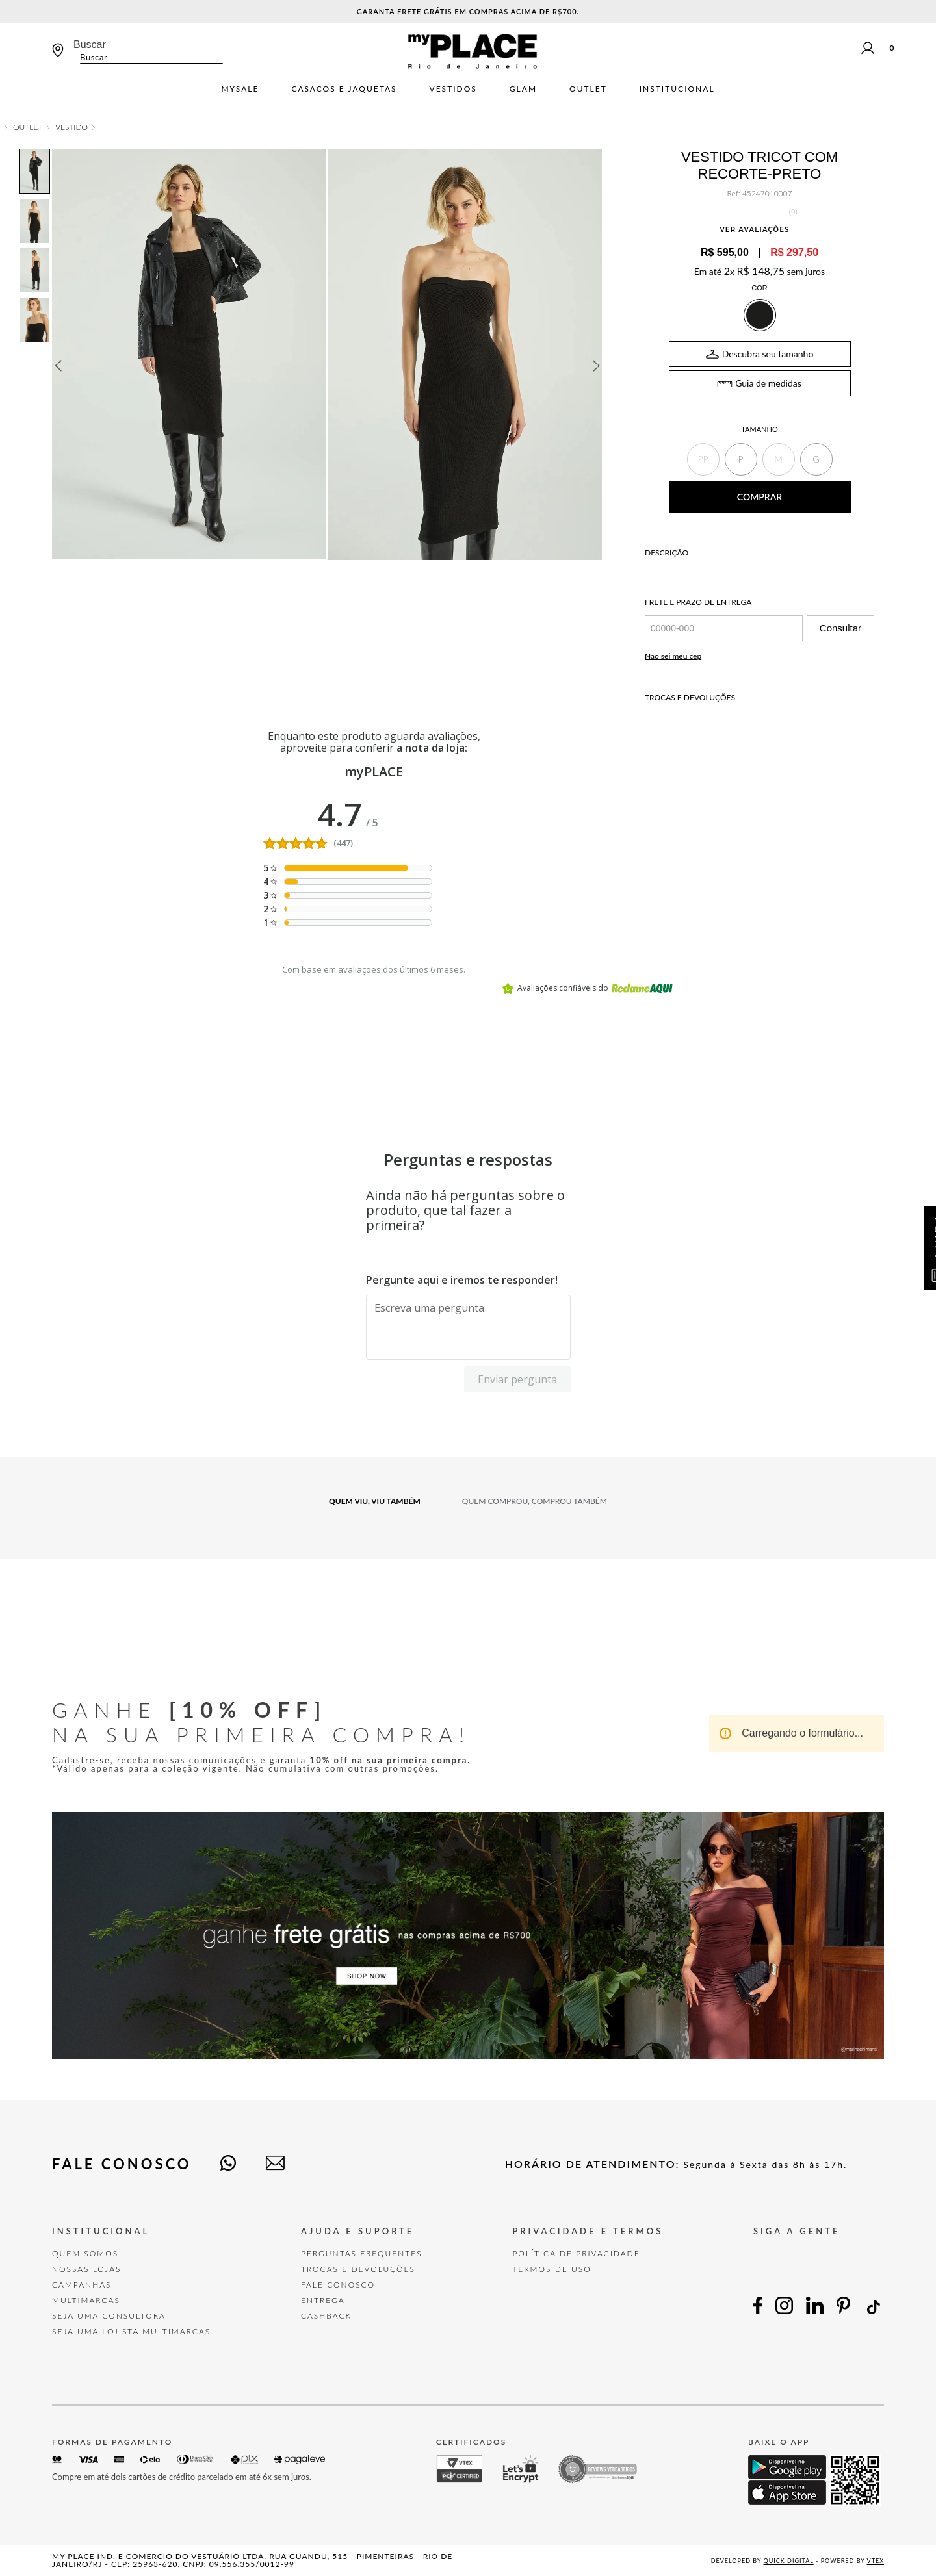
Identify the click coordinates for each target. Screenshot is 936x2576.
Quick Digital (789, 2560)
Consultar (840, 627)
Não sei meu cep (673, 656)
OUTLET (27, 127)
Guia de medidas (768, 383)
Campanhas (82, 2284)
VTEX (875, 2560)
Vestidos (453, 89)
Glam (523, 89)
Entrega (323, 2300)
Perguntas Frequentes (361, 2253)
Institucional (677, 89)
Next (596, 366)
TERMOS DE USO (551, 2269)
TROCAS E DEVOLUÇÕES (358, 2269)
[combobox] (148, 51)
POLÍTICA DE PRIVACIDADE (576, 2253)
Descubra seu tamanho (768, 353)
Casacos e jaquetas (343, 89)
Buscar (89, 44)
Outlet (588, 89)
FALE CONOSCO (338, 2284)
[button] (703, 459)
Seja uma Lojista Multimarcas (131, 2331)
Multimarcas (86, 2300)
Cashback (326, 2316)
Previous (58, 366)
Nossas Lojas (87, 2269)
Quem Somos (85, 2253)
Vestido (71, 127)
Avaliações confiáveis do (587, 988)
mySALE (240, 89)
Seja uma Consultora (109, 2316)
